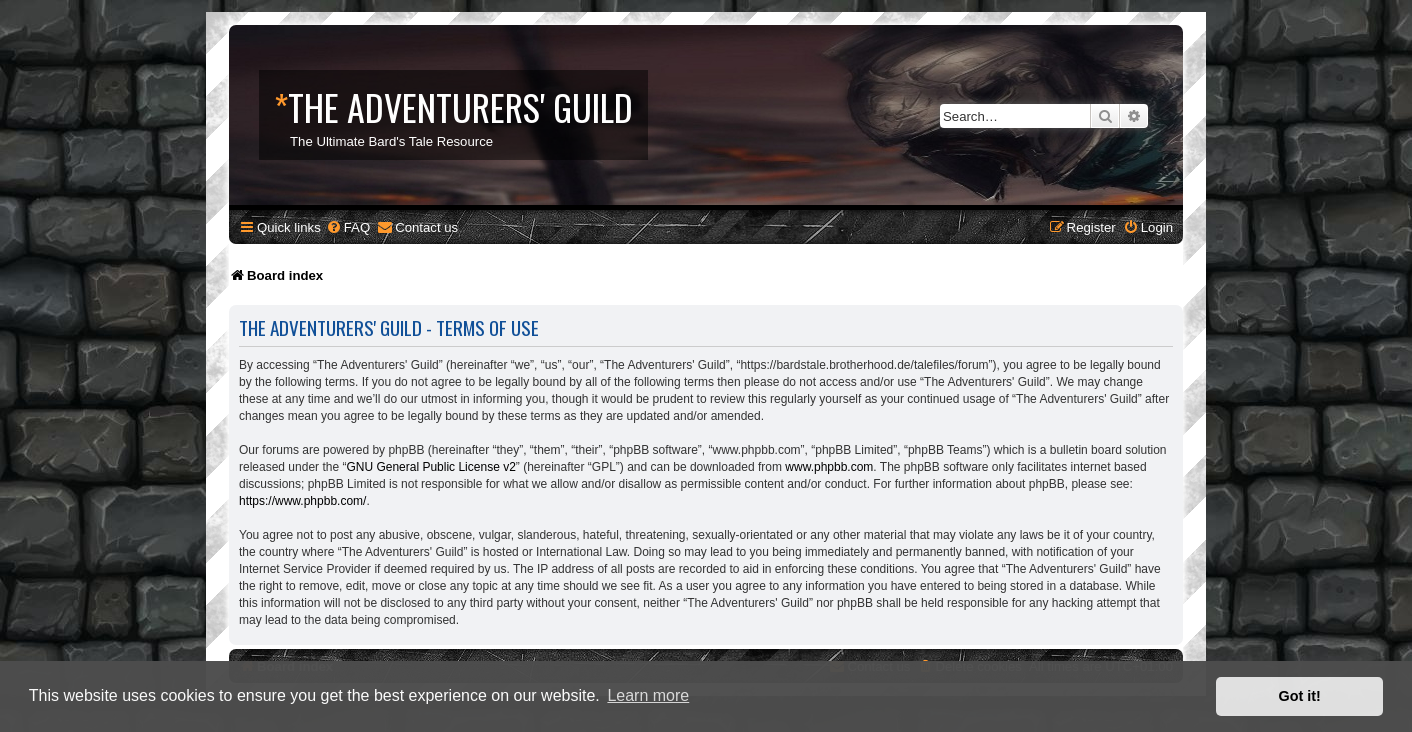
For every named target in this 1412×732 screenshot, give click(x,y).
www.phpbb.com (829, 467)
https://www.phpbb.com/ (302, 501)
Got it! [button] (1300, 696)
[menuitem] (348, 227)
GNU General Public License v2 (430, 467)
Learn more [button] (648, 695)
